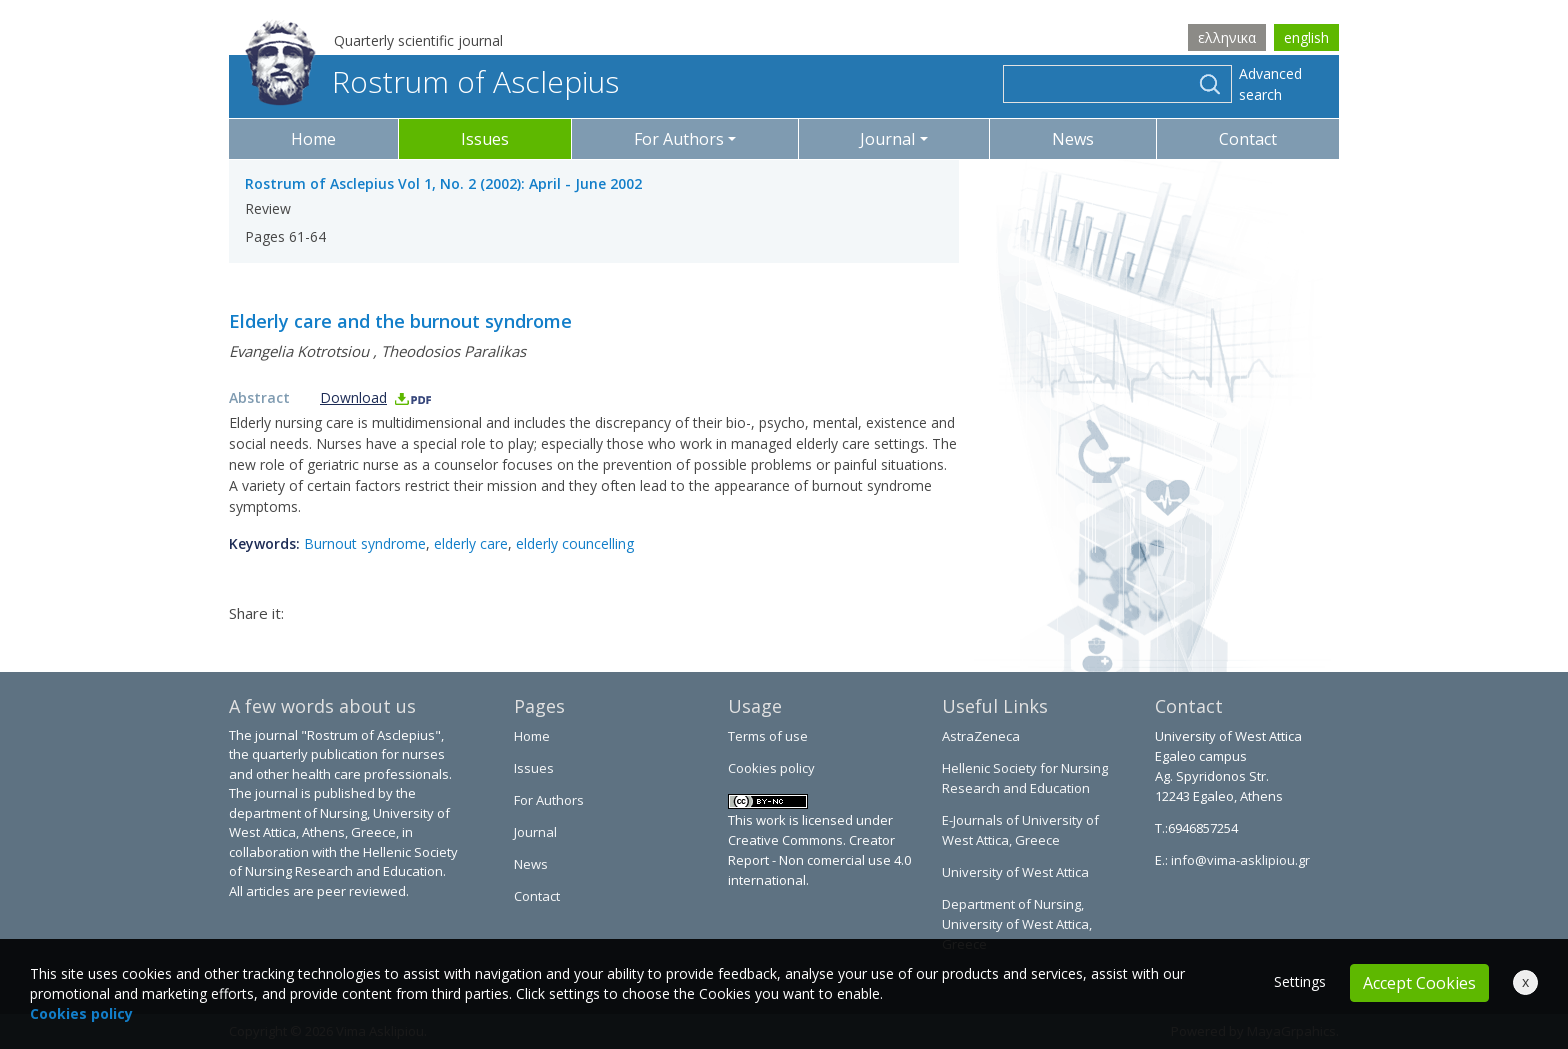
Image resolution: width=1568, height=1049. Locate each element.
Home (313, 139)
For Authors (549, 800)
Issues (485, 139)
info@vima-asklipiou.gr (1239, 860)
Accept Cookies (1419, 983)
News (1073, 139)
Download (376, 397)
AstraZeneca (981, 736)
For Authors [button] (679, 139)
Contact (1248, 139)
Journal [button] (887, 139)
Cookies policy (771, 768)
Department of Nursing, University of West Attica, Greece (1017, 924)
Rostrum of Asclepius (432, 81)
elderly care (471, 543)
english (1306, 37)
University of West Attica (1015, 872)
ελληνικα (1227, 37)
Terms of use (768, 736)
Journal (535, 832)
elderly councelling (575, 543)
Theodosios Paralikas (453, 351)
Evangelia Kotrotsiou (299, 351)
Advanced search (1270, 84)
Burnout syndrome (365, 543)
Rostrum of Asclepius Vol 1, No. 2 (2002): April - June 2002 (443, 183)
